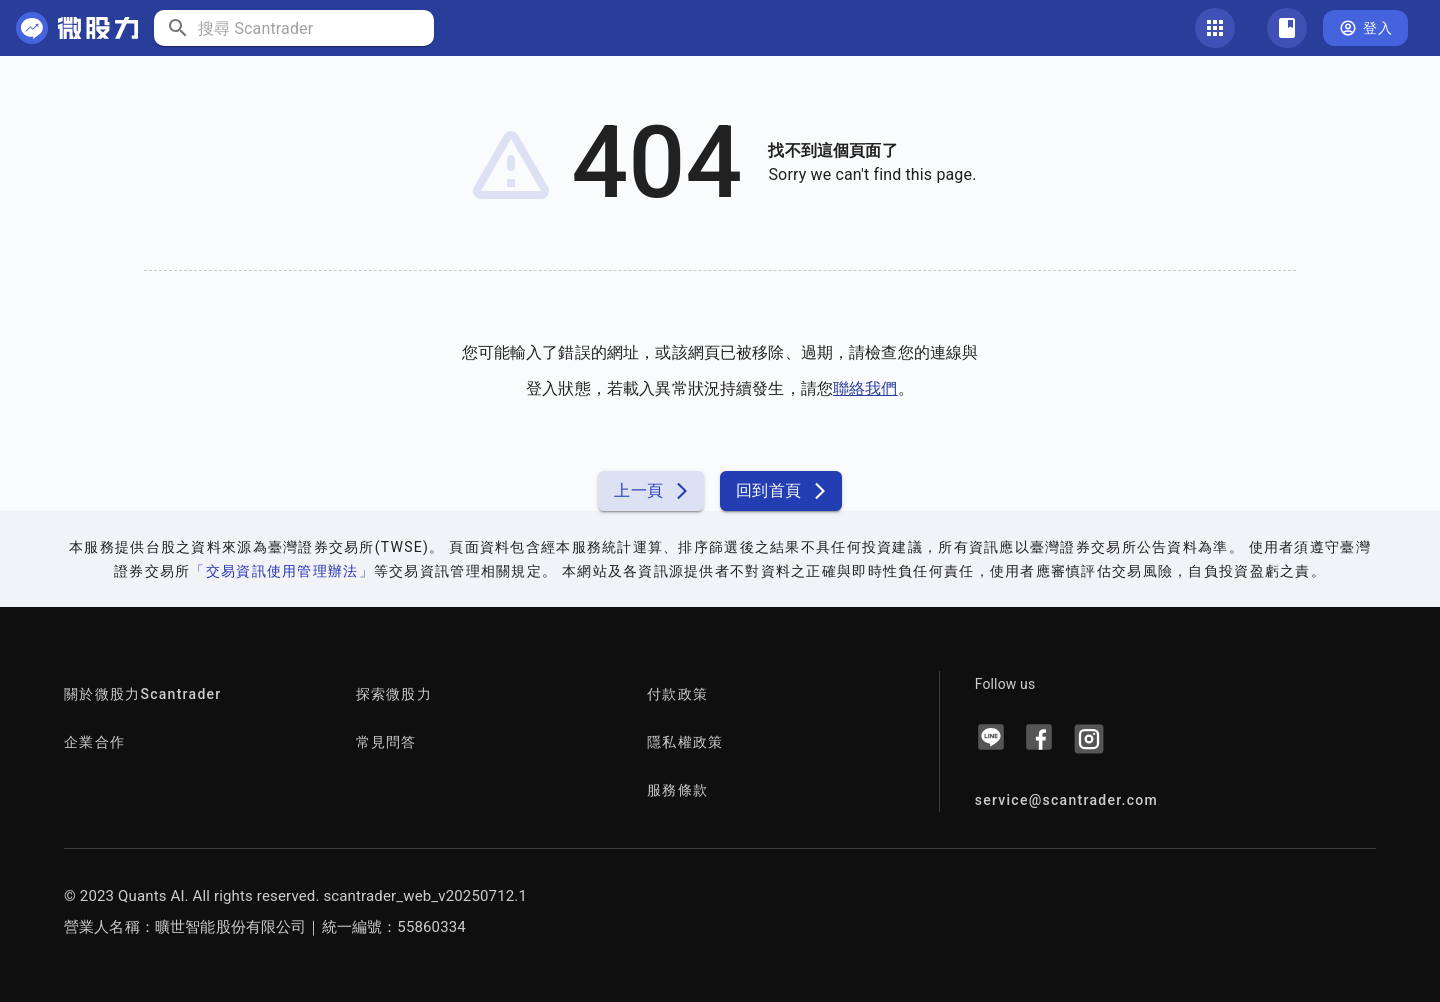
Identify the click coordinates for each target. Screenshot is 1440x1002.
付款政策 (677, 694)
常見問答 (386, 742)
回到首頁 (781, 491)
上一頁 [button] (650, 491)
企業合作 (94, 742)
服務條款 (677, 790)
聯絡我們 (865, 388)
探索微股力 (394, 694)
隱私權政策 (685, 742)
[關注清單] (1287, 28)
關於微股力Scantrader (143, 694)
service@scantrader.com (1066, 800)
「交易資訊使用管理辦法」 (281, 571)
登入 (1365, 28)
